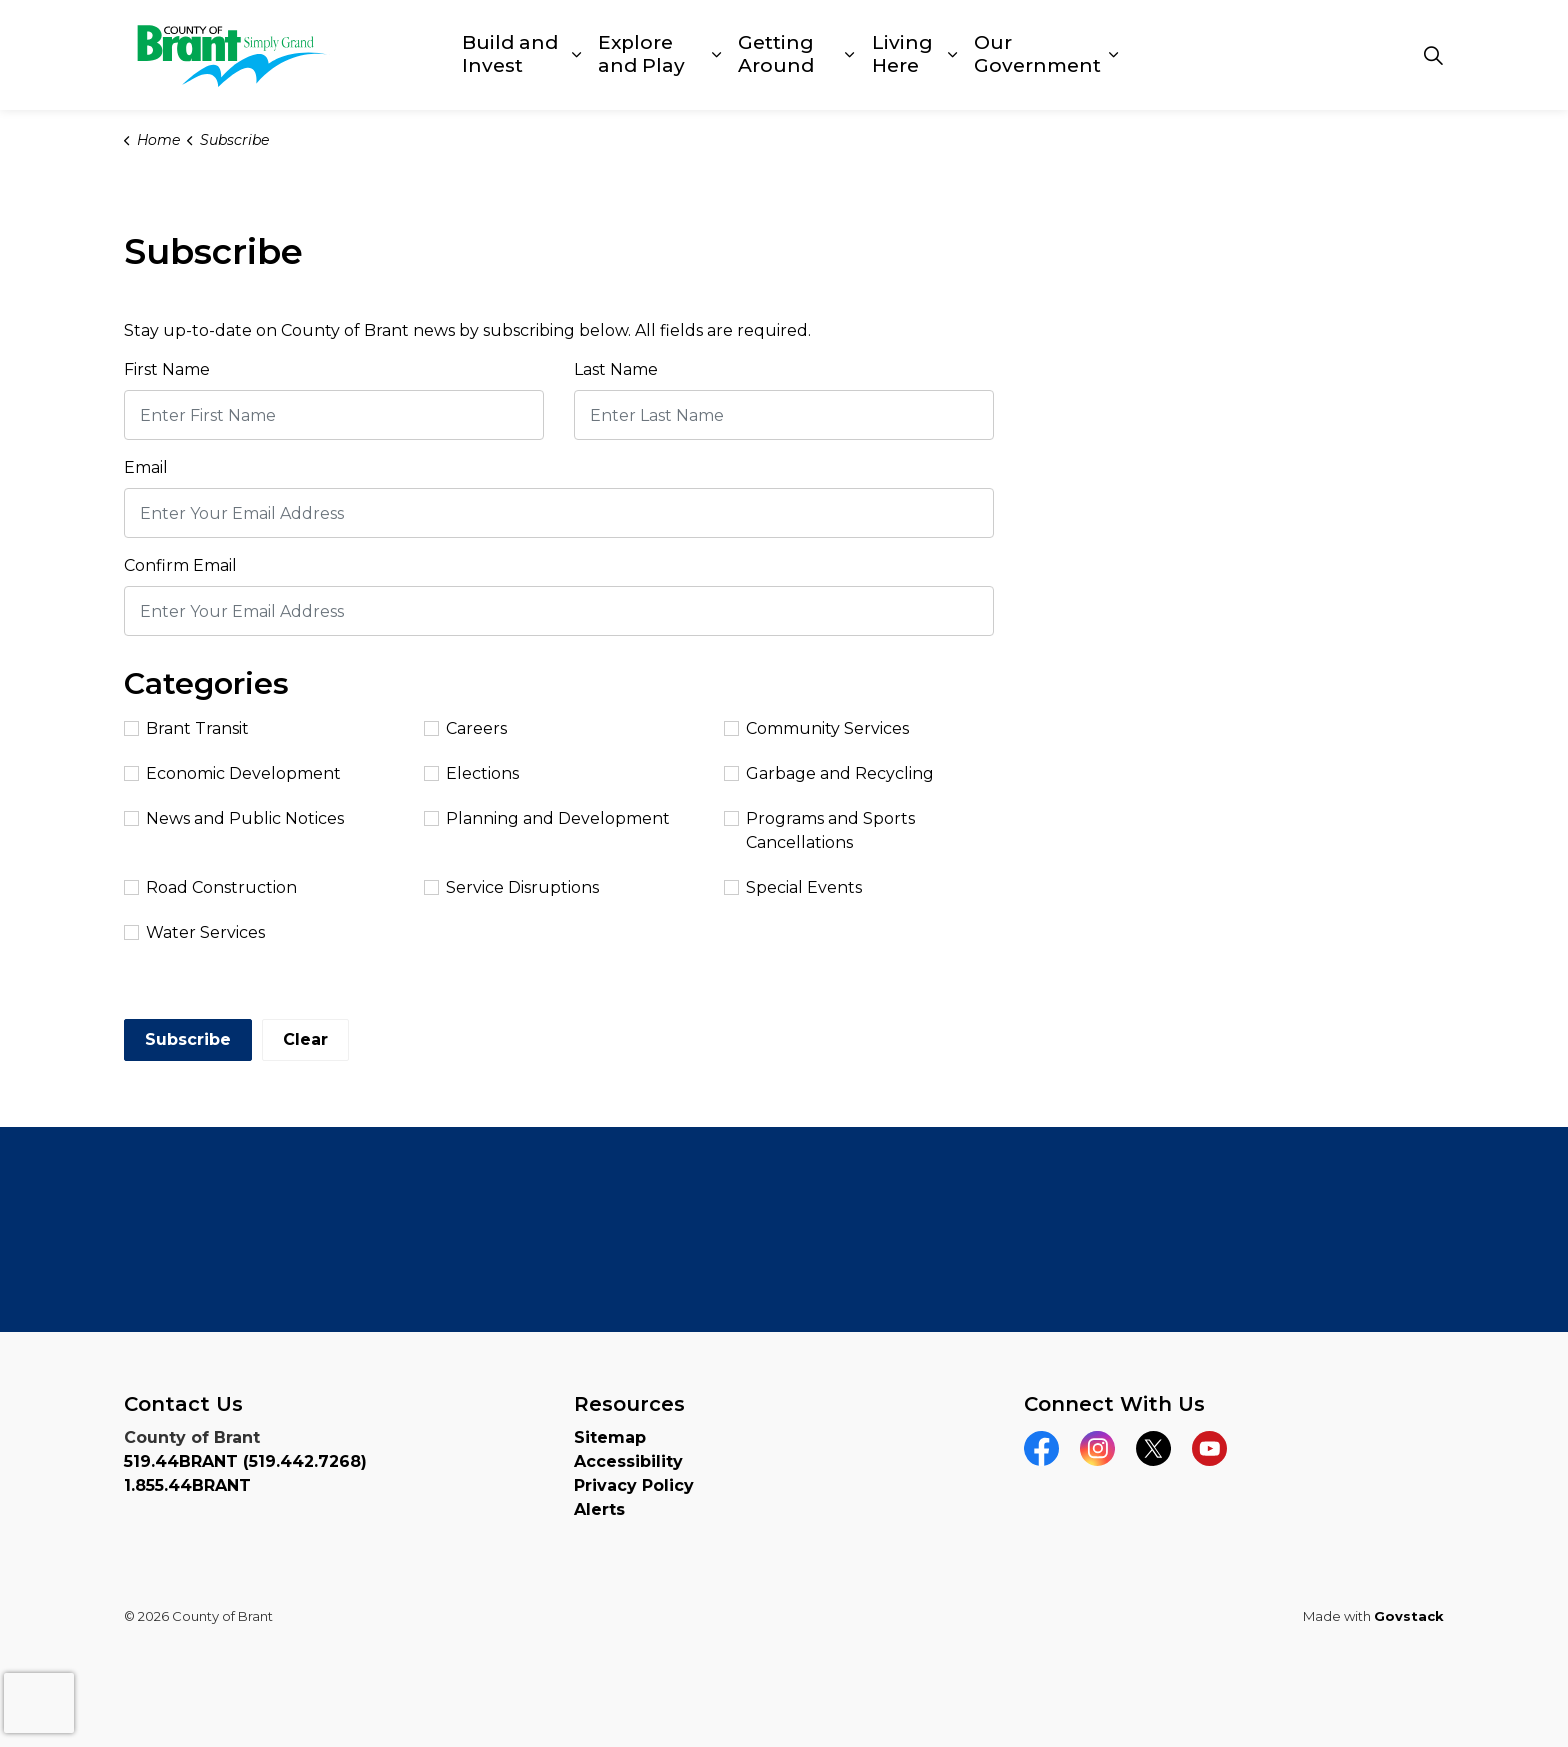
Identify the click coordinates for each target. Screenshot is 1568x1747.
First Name (167, 369)
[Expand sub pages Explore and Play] (717, 55)
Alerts (599, 1509)
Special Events (793, 887)
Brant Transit (186, 728)
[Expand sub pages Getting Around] (850, 55)
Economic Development (232, 773)
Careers (465, 728)
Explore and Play (641, 54)
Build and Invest (510, 54)
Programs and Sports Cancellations (819, 830)
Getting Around (776, 54)
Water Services (194, 932)
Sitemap (610, 1437)
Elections (471, 773)
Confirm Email (180, 565)
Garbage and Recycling (829, 773)
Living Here (902, 54)
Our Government (1037, 54)
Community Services (816, 728)
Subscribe (188, 1039)
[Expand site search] (1433, 55)
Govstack (1409, 1616)
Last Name (616, 369)
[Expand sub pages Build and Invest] (576, 55)
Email (146, 467)
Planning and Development (547, 818)
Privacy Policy (634, 1485)
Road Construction (210, 887)
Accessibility (628, 1461)
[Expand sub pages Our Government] (1114, 55)
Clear (305, 1039)
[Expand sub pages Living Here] (953, 55)
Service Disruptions (511, 887)
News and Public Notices (234, 818)
